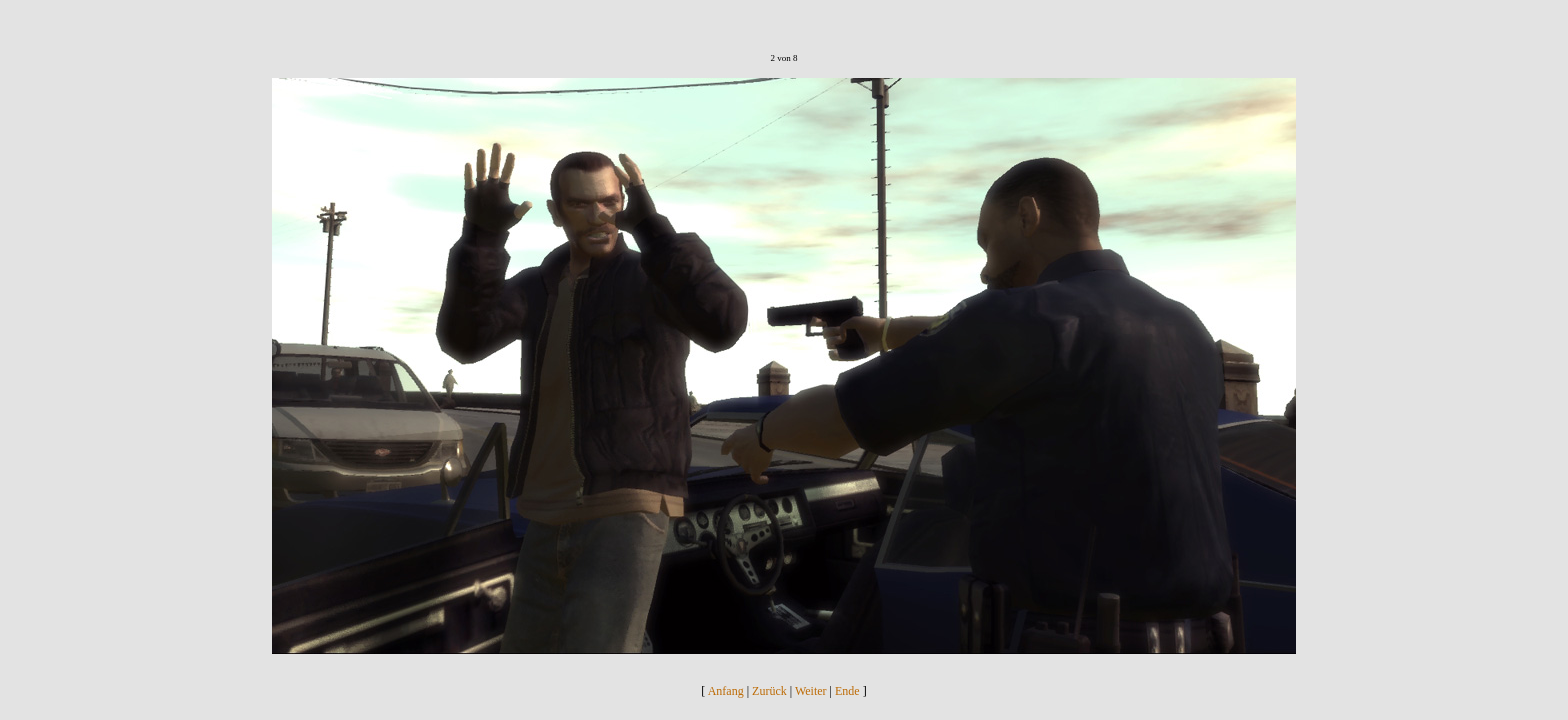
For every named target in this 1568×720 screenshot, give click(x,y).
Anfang (726, 691)
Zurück (769, 691)
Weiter (811, 691)
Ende (847, 691)
